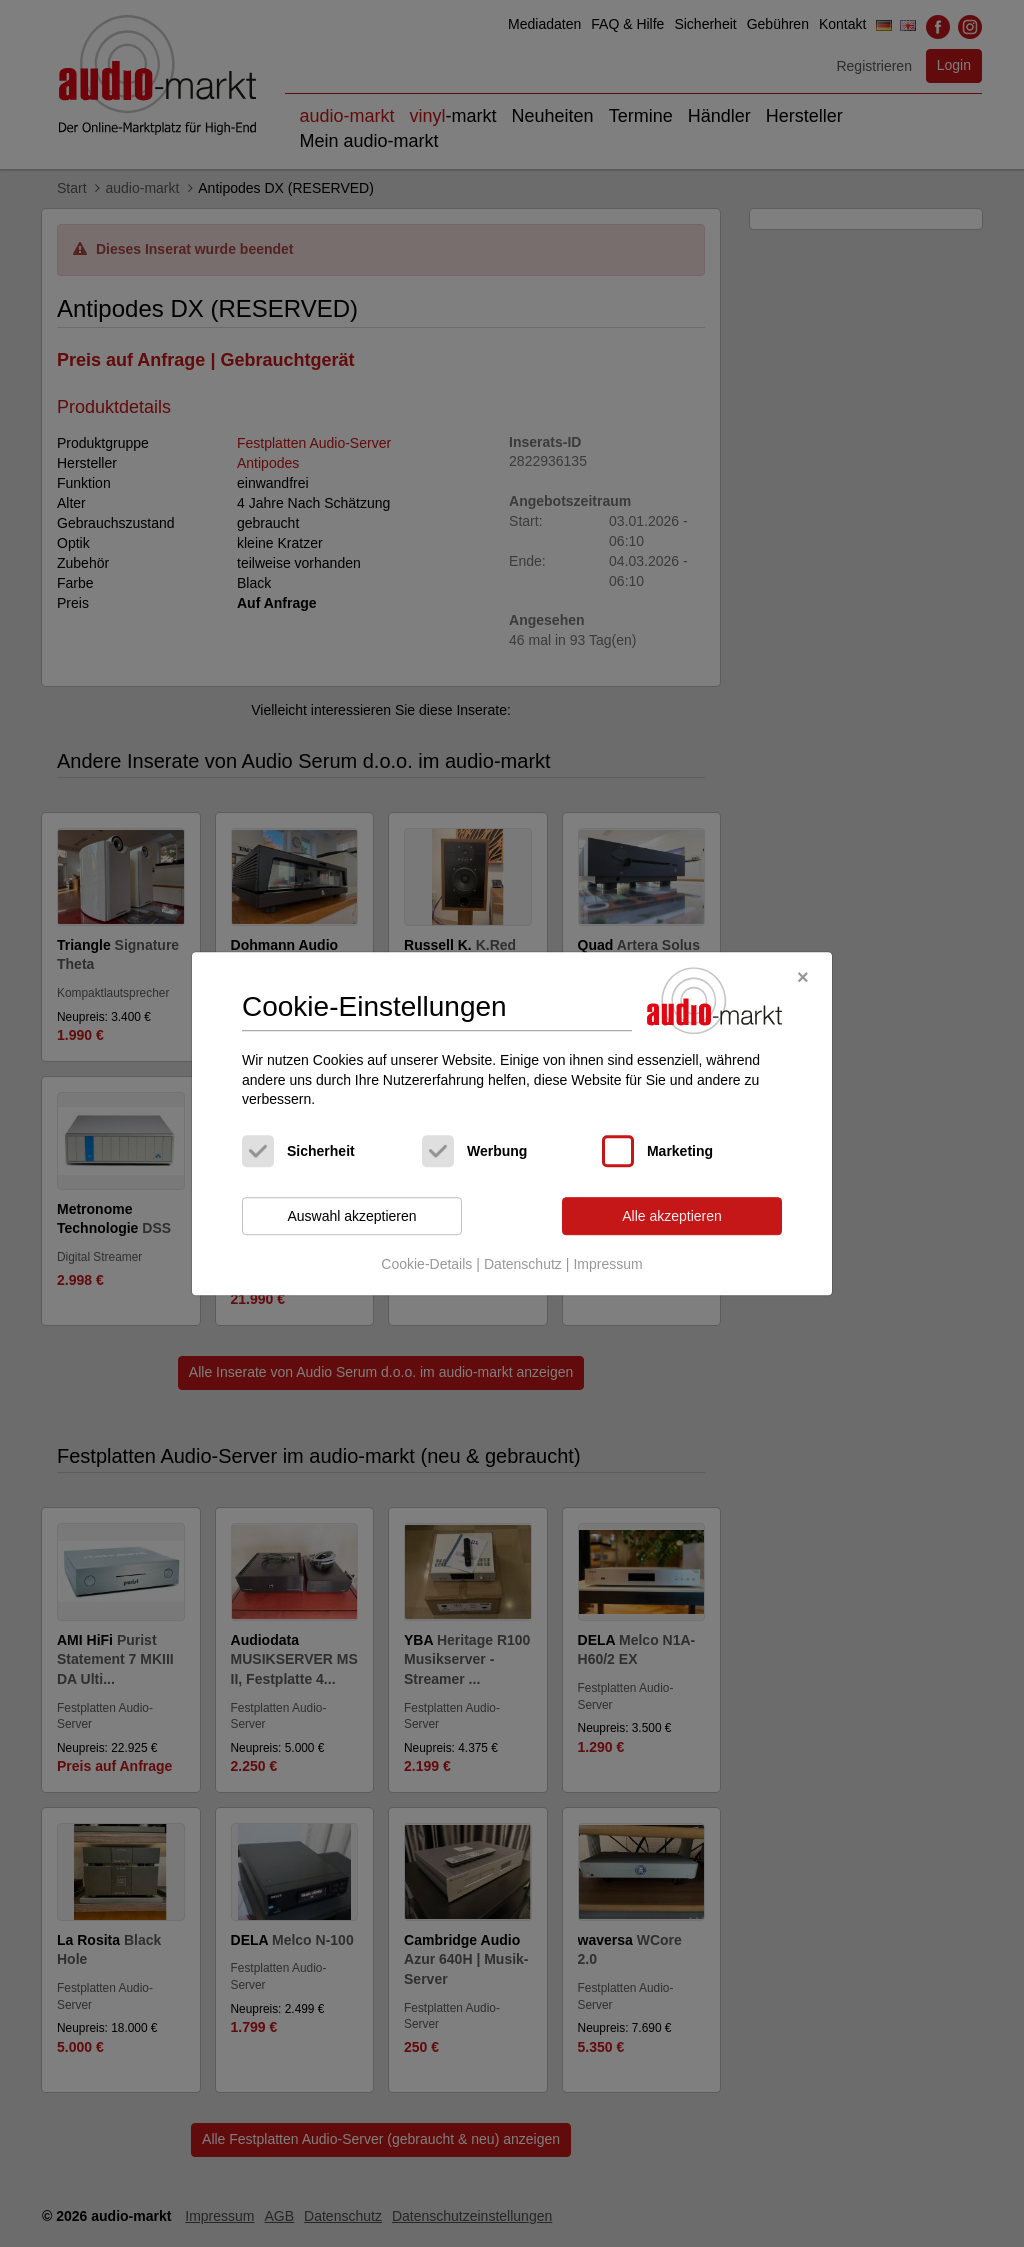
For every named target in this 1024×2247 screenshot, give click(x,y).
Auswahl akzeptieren (351, 1216)
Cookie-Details (426, 1265)
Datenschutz (523, 1265)
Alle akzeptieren (672, 1216)
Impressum (607, 1265)
